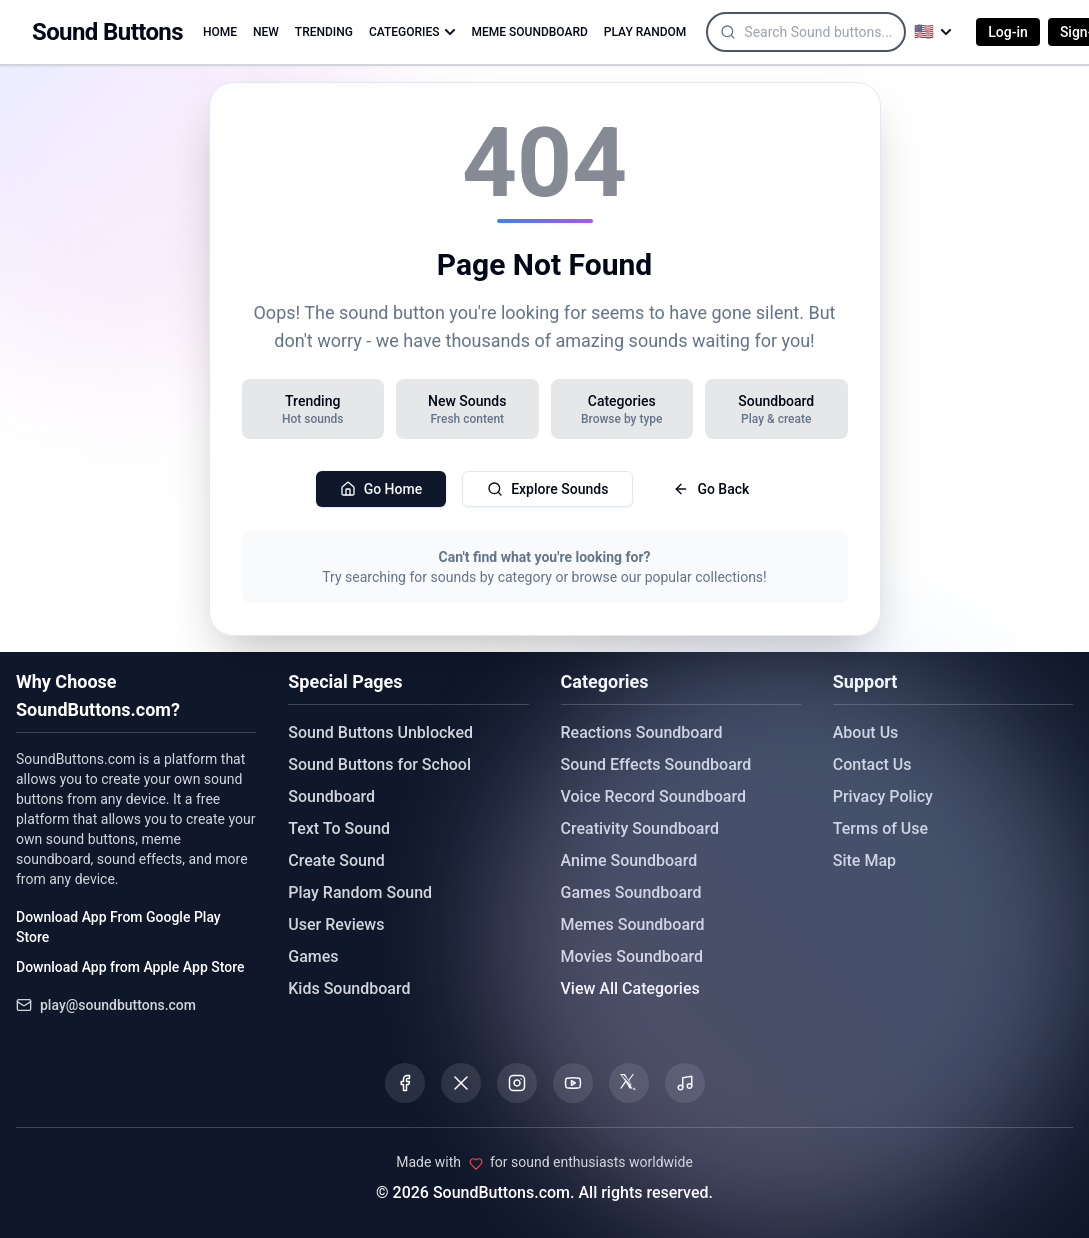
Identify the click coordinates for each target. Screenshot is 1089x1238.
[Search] (839, 32)
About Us (866, 732)
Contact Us (872, 764)
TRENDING (324, 32)
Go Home (381, 489)
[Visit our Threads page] (629, 1083)
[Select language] (933, 32)
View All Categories (630, 988)
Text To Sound (339, 828)
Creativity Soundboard (640, 828)
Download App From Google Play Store (118, 927)
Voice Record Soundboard (653, 796)
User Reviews (336, 924)
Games (313, 956)
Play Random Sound (360, 892)
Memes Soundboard (633, 924)
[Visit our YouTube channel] (573, 1083)
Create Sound (336, 860)
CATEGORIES (412, 32)
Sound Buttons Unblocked (380, 732)
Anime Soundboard (629, 860)
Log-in (1008, 32)
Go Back (711, 489)
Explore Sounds (547, 489)
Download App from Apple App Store (130, 967)
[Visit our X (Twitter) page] (461, 1083)
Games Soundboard (631, 892)
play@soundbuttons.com (118, 1005)
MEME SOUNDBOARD (530, 32)
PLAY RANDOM (645, 32)
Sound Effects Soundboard (656, 764)
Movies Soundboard (632, 956)
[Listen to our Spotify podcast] (685, 1083)
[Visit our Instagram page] (517, 1083)
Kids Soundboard (349, 988)
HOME (220, 32)
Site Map (864, 860)
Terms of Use (880, 828)
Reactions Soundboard (642, 732)
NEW (266, 32)
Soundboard (331, 796)
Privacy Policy (883, 796)
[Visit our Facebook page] (405, 1083)
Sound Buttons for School (379, 764)
